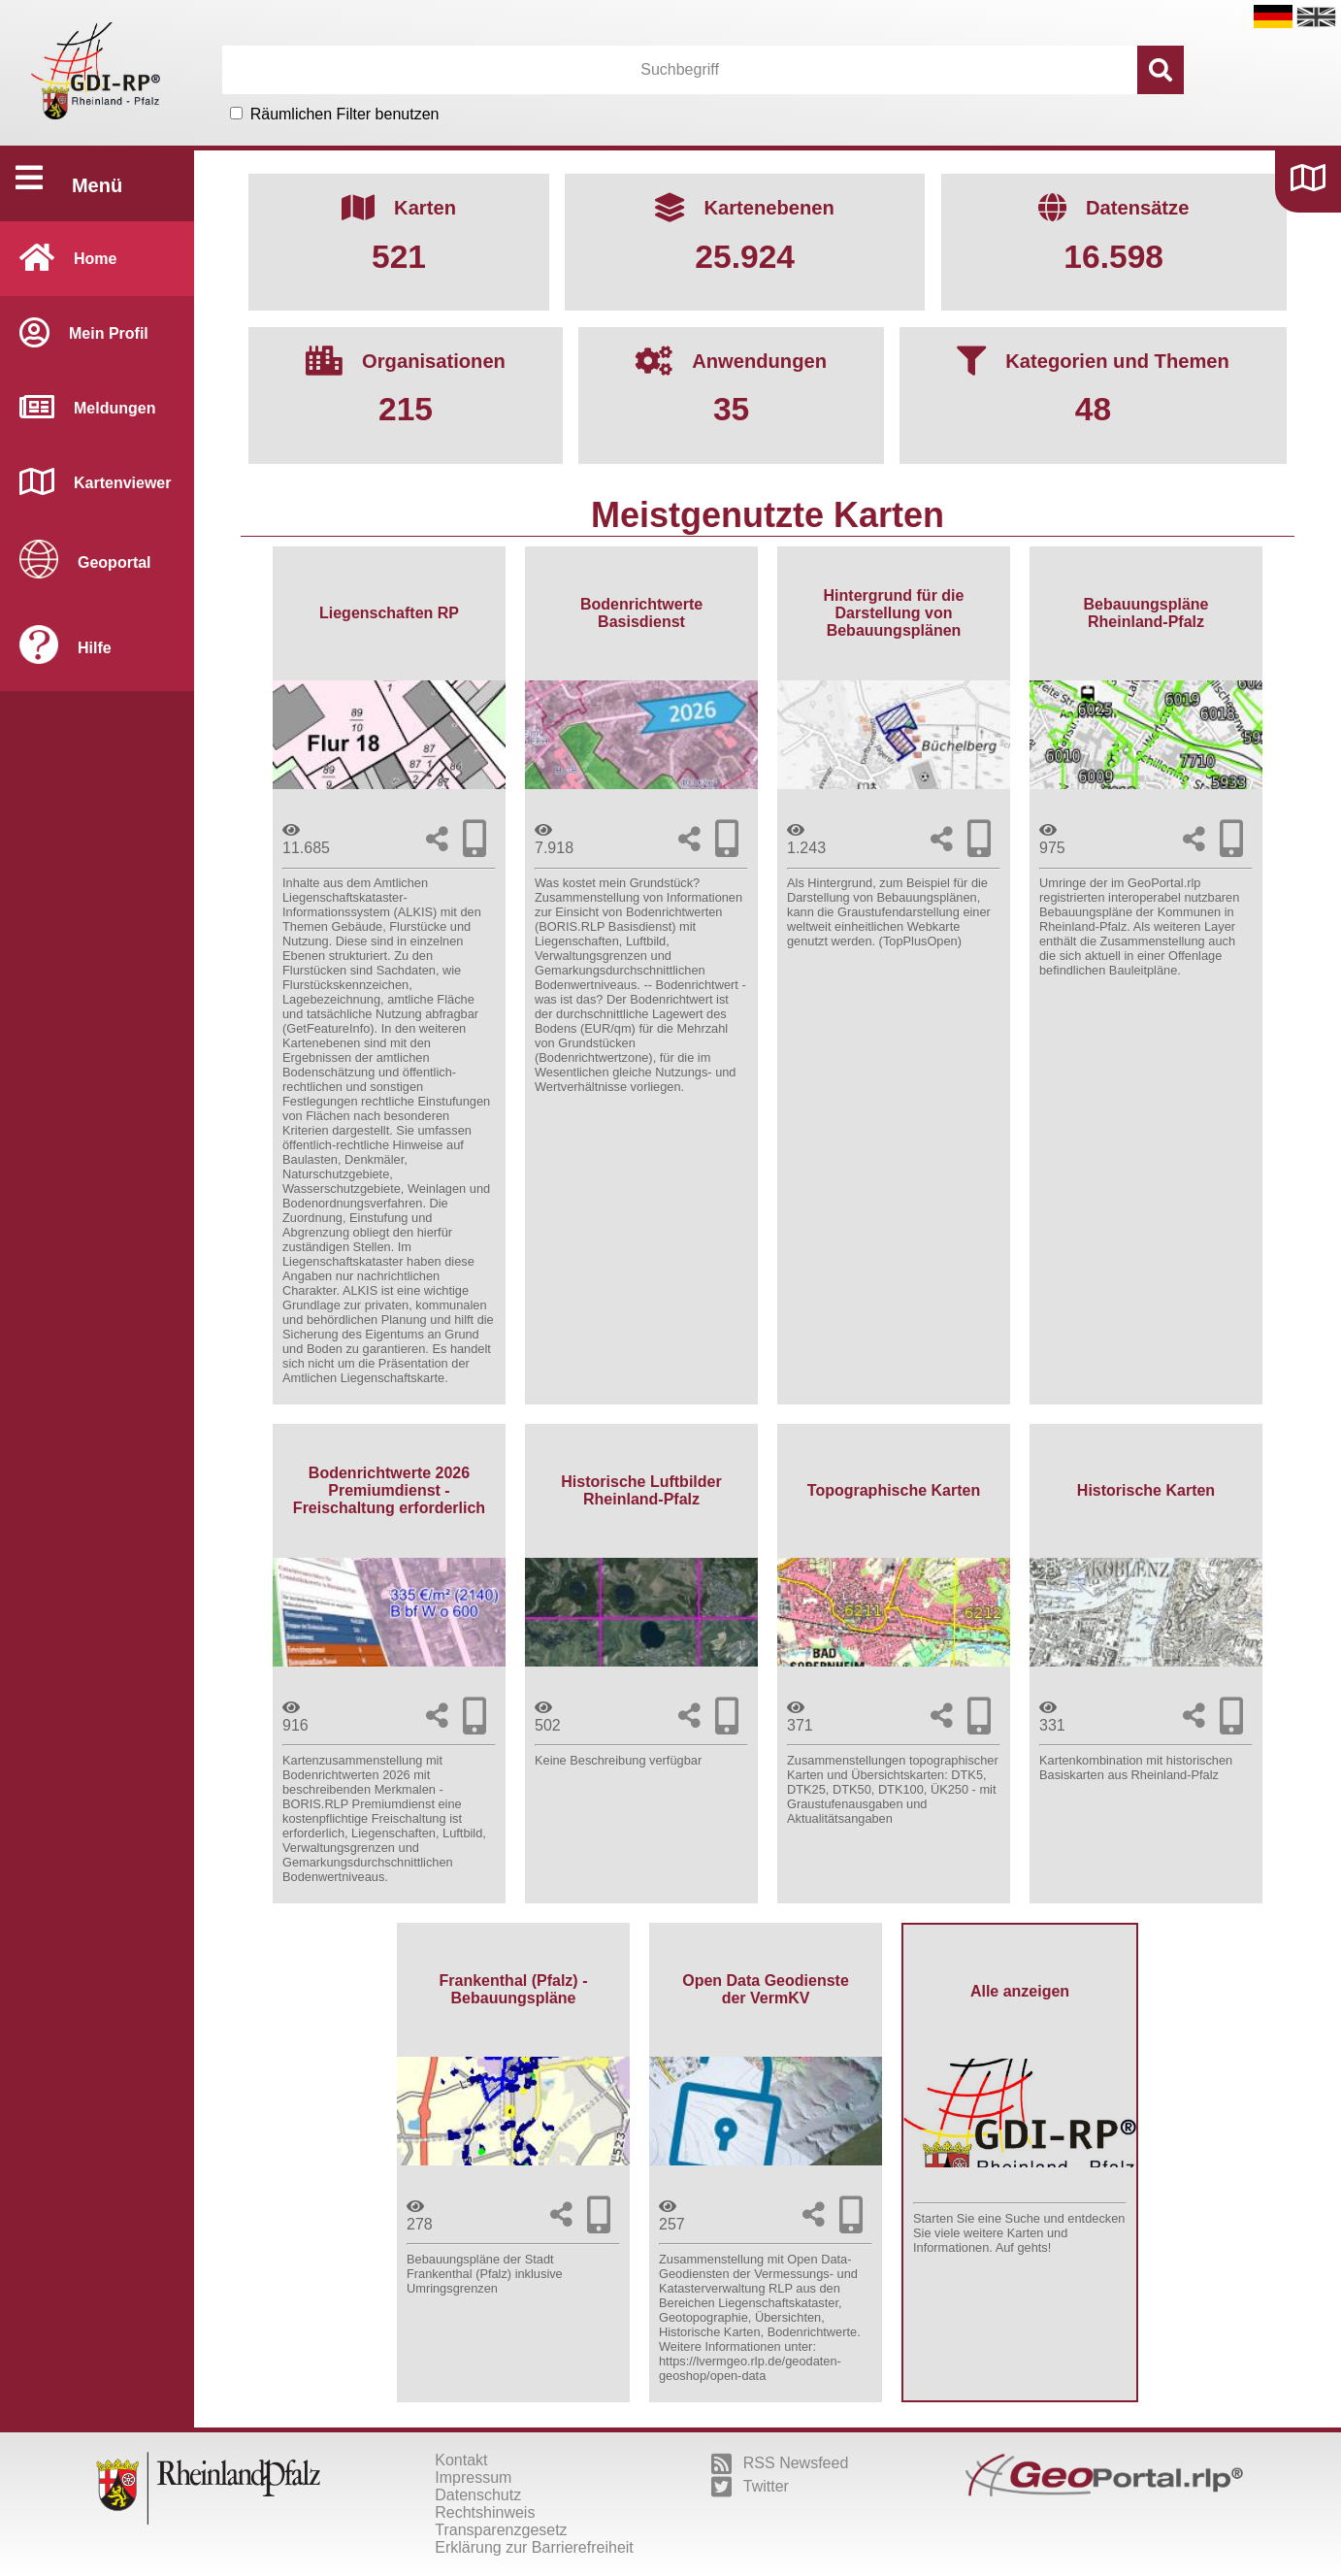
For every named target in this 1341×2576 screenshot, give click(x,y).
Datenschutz (478, 2495)
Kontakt (461, 2460)
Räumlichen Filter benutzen (345, 114)
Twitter (750, 2486)
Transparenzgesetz (501, 2530)
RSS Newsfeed (780, 2463)
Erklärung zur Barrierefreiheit (534, 2547)
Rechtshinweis (485, 2512)
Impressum (473, 2477)
